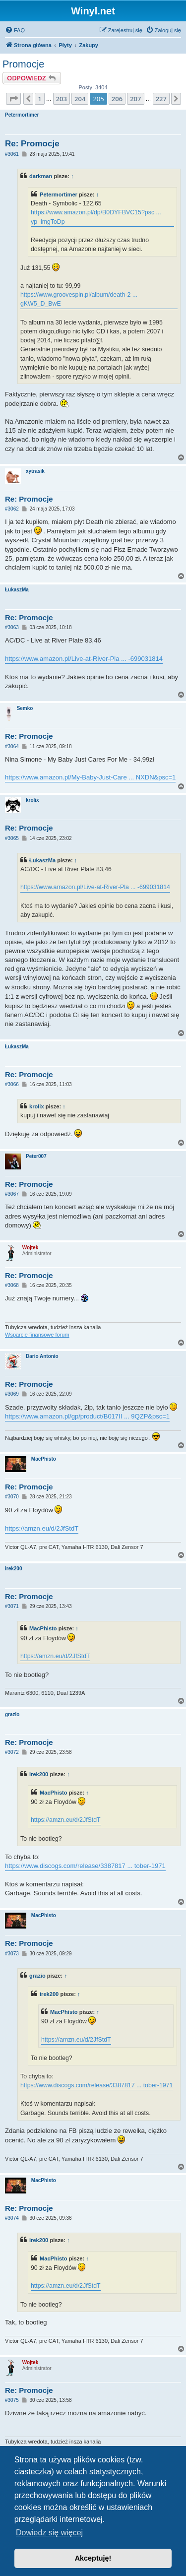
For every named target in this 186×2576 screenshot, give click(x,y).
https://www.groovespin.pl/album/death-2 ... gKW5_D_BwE (78, 299)
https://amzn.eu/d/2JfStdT (41, 1528)
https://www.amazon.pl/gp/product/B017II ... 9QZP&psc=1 (87, 1416)
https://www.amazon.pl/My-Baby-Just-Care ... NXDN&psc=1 (90, 777)
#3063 (12, 627)
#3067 (12, 1194)
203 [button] (61, 98)
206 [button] (117, 98)
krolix (32, 800)
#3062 (12, 509)
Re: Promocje (32, 143)
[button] (13, 99)
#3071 (12, 1606)
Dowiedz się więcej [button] (49, 2532)
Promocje (23, 64)
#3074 (12, 2218)
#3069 (12, 1394)
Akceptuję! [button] (93, 2558)
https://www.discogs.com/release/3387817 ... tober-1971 (85, 1865)
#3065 (12, 838)
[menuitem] (15, 30)
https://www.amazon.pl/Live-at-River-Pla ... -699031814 (84, 658)
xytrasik (35, 471)
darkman (40, 176)
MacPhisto (43, 1459)
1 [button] (39, 98)
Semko (25, 708)
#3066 (12, 1084)
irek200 (13, 1568)
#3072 (12, 1752)
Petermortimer (22, 115)
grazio (12, 1714)
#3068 (12, 1285)
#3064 (12, 746)
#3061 (12, 154)
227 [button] (161, 98)
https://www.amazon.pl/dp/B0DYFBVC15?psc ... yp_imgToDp (96, 217)
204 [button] (79, 98)
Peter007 (36, 1156)
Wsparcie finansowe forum (37, 1335)
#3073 (12, 1953)
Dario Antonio (42, 1356)
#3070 (12, 1496)
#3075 (12, 2400)
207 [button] (135, 98)
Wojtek (30, 1247)
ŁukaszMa (17, 589)
